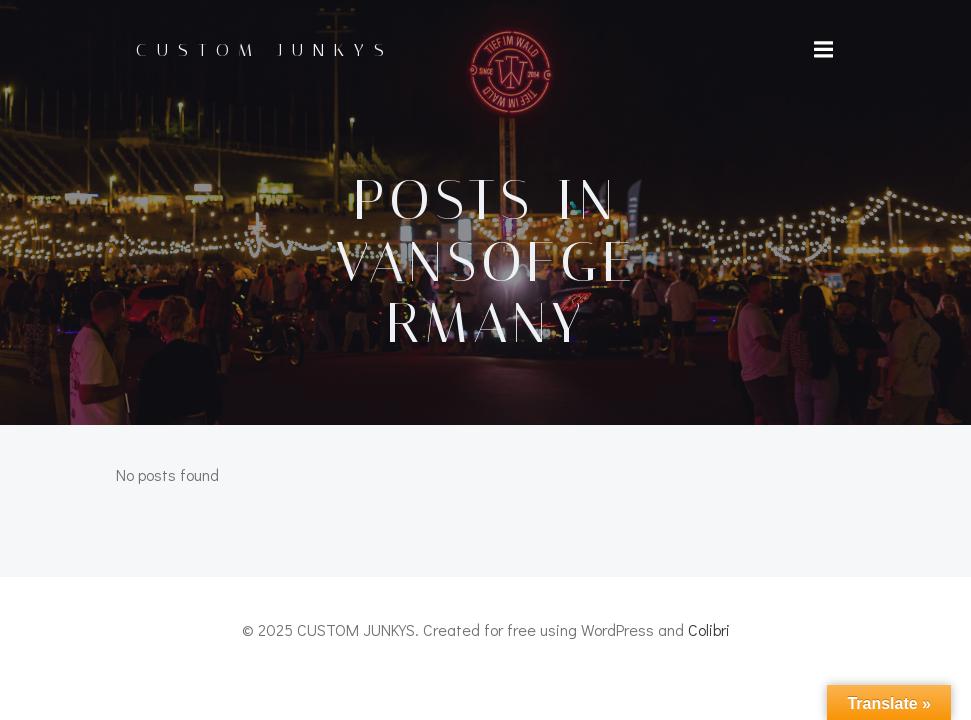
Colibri (709, 629)
